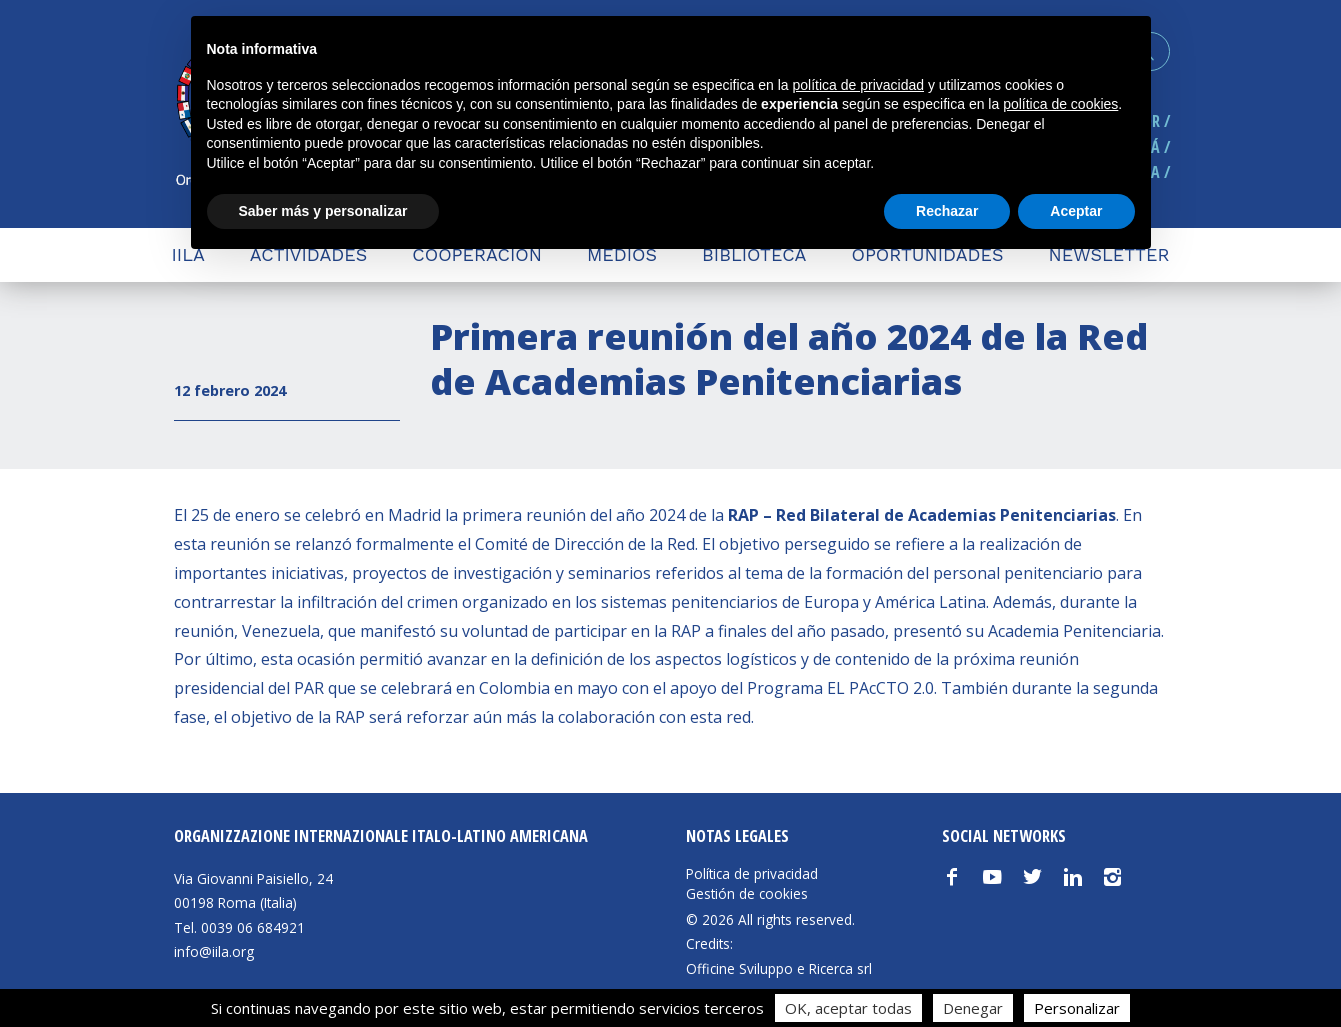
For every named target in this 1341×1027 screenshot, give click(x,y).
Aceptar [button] (1076, 211)
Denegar (973, 1008)
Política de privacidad (752, 874)
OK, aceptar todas (848, 1008)
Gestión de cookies (747, 894)
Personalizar (1077, 1008)
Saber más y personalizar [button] (323, 211)
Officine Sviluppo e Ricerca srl (779, 968)
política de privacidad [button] (858, 85)
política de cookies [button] (1060, 104)
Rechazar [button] (947, 211)
